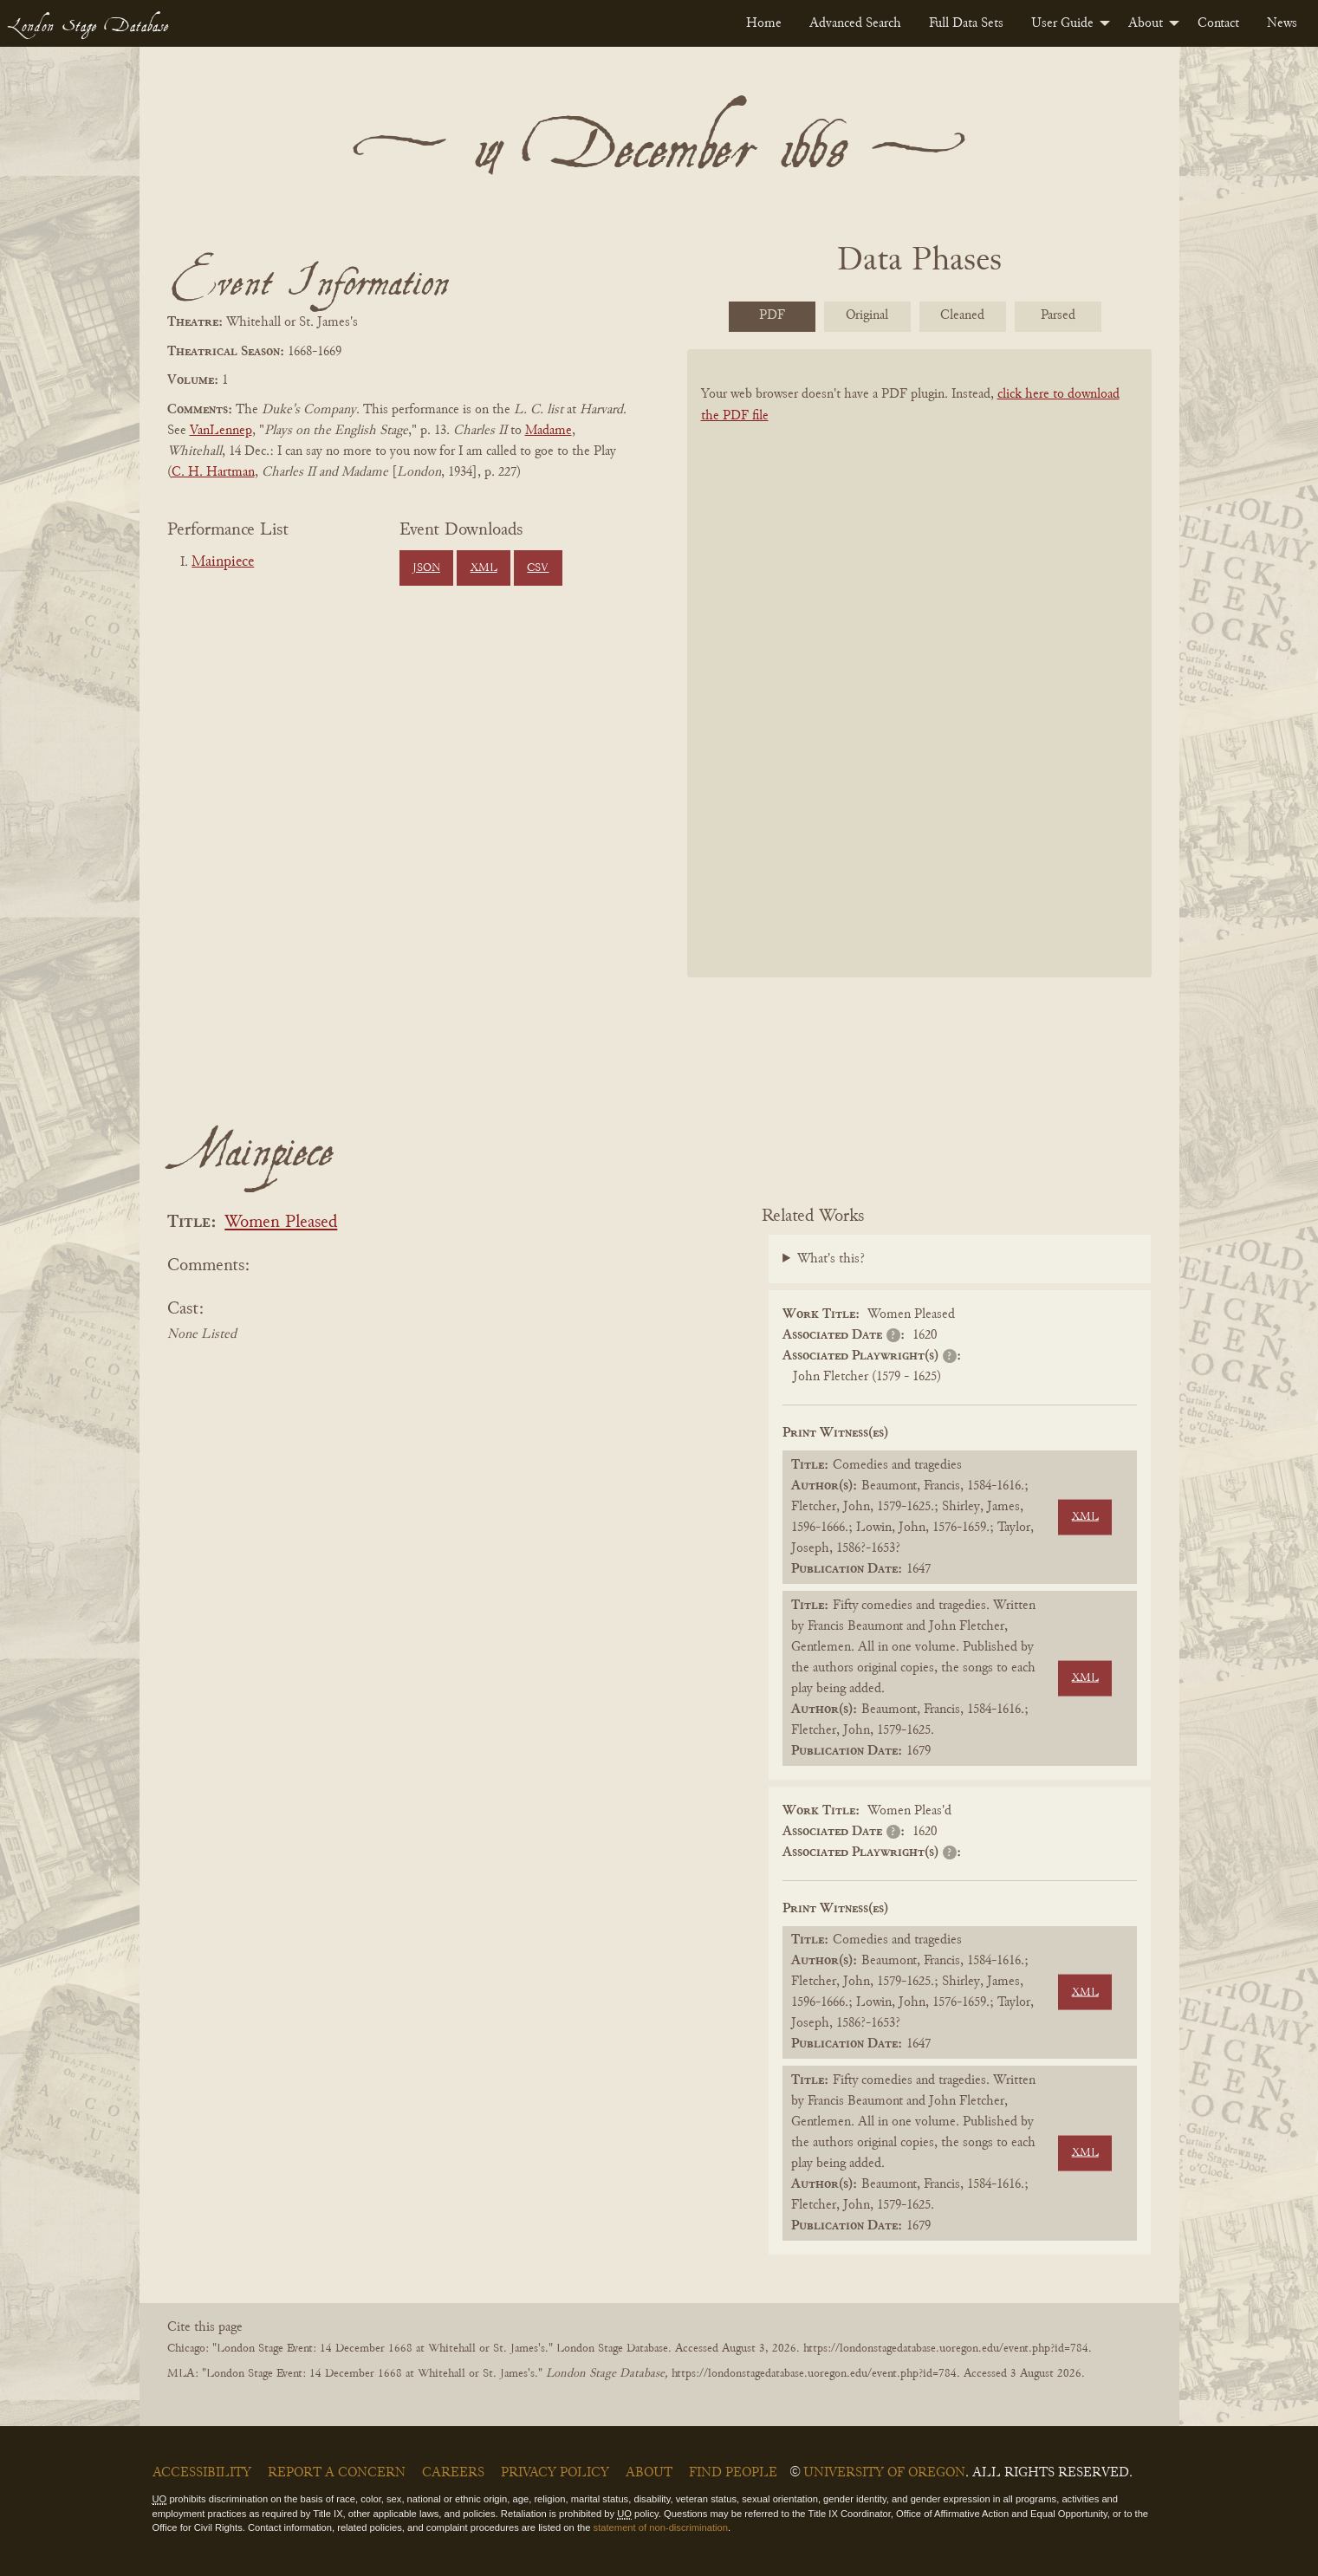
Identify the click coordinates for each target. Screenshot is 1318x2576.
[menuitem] (763, 23)
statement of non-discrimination (661, 2527)
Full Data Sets (966, 23)
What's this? (831, 1259)
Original (867, 315)
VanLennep (221, 431)
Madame (548, 431)
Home (764, 23)
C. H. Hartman (213, 472)
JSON (426, 568)
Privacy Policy (555, 2473)
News (1282, 23)
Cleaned (962, 315)
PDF (772, 315)
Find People (733, 2473)
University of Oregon (884, 2473)
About (1145, 23)
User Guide (1062, 23)
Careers (453, 2473)
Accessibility (202, 2473)
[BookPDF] (919, 686)
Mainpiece (223, 562)
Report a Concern (337, 2473)
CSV (538, 568)
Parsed (1058, 315)
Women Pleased (280, 1223)
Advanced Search (855, 23)
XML (484, 568)
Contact (1218, 23)
